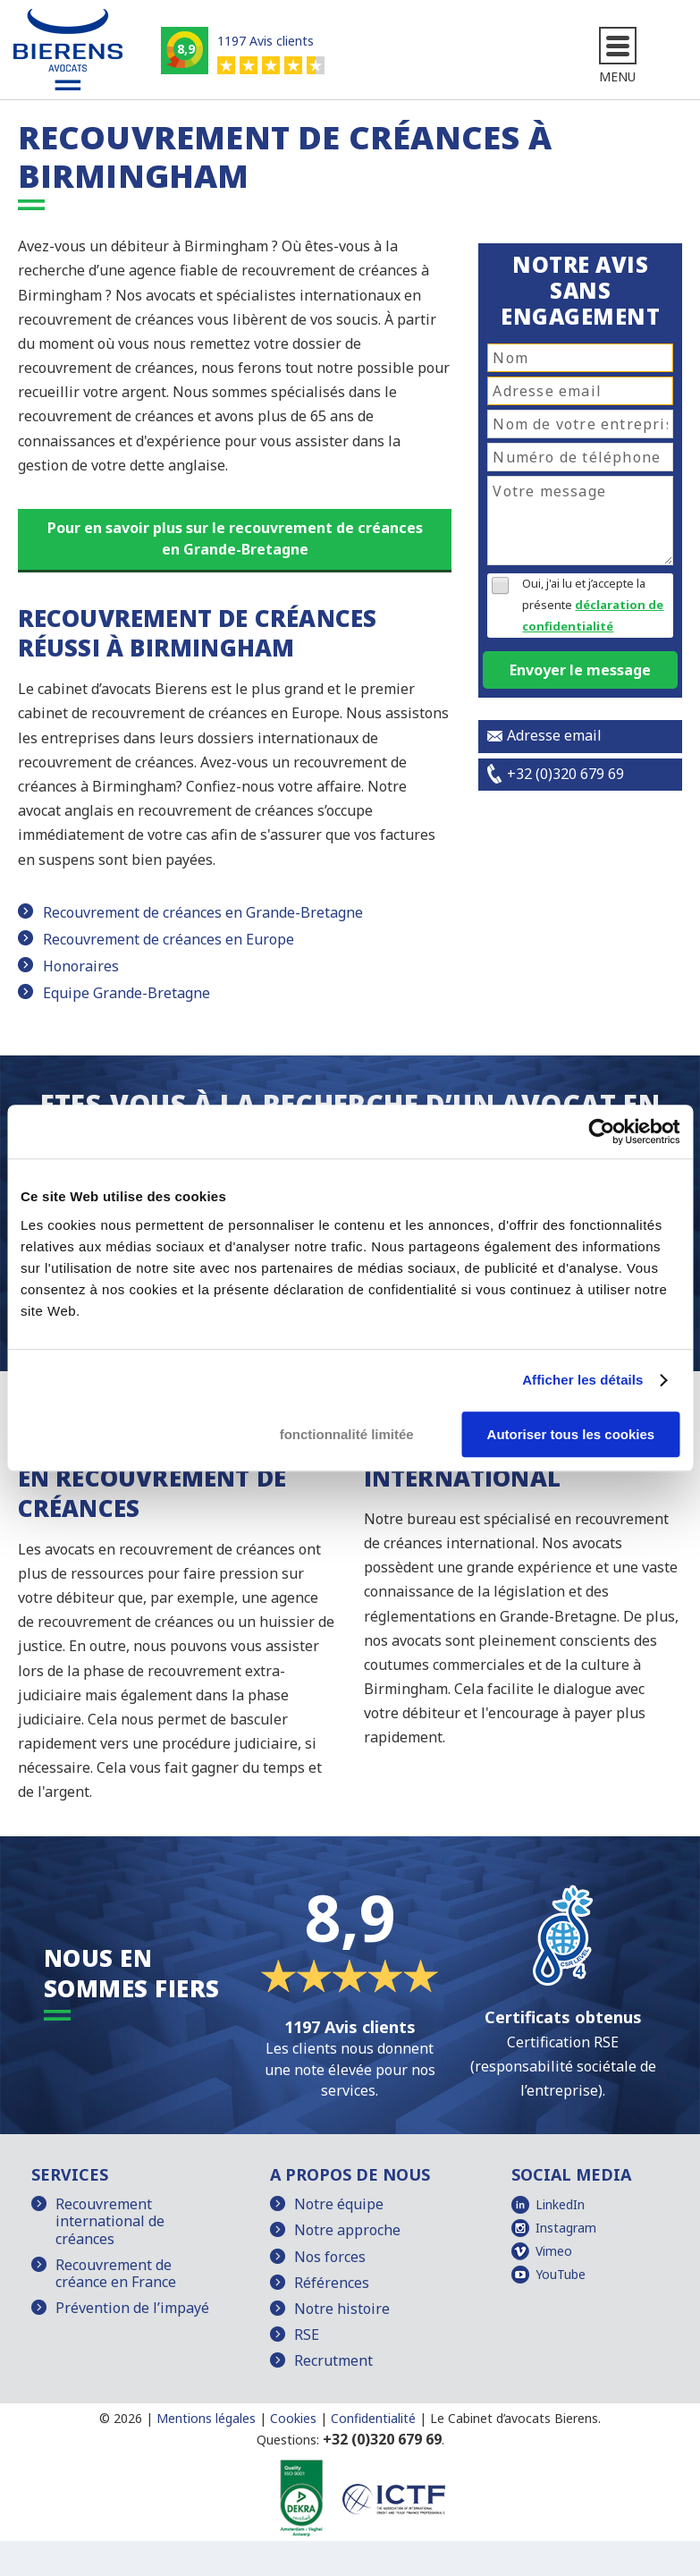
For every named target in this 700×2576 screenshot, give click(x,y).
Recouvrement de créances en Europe (168, 939)
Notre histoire (342, 2308)
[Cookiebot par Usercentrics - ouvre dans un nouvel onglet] (601, 1131)
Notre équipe (339, 2204)
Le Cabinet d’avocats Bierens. (515, 2418)
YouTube (561, 2274)
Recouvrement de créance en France (115, 2273)
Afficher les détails (582, 1379)
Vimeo (554, 2250)
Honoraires (81, 966)
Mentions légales (206, 2418)
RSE (306, 2334)
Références (331, 2282)
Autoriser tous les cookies (571, 1434)
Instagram (566, 2227)
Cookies (293, 2418)
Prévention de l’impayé (132, 2308)
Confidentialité (373, 2418)
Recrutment (333, 2360)
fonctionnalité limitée (347, 1434)
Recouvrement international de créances (109, 2221)
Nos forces (330, 2257)
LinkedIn (560, 2204)
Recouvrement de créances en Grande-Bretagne (203, 912)
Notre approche (347, 2230)
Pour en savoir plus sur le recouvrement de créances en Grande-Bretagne (235, 538)
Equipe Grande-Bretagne (126, 993)
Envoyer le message (580, 670)
